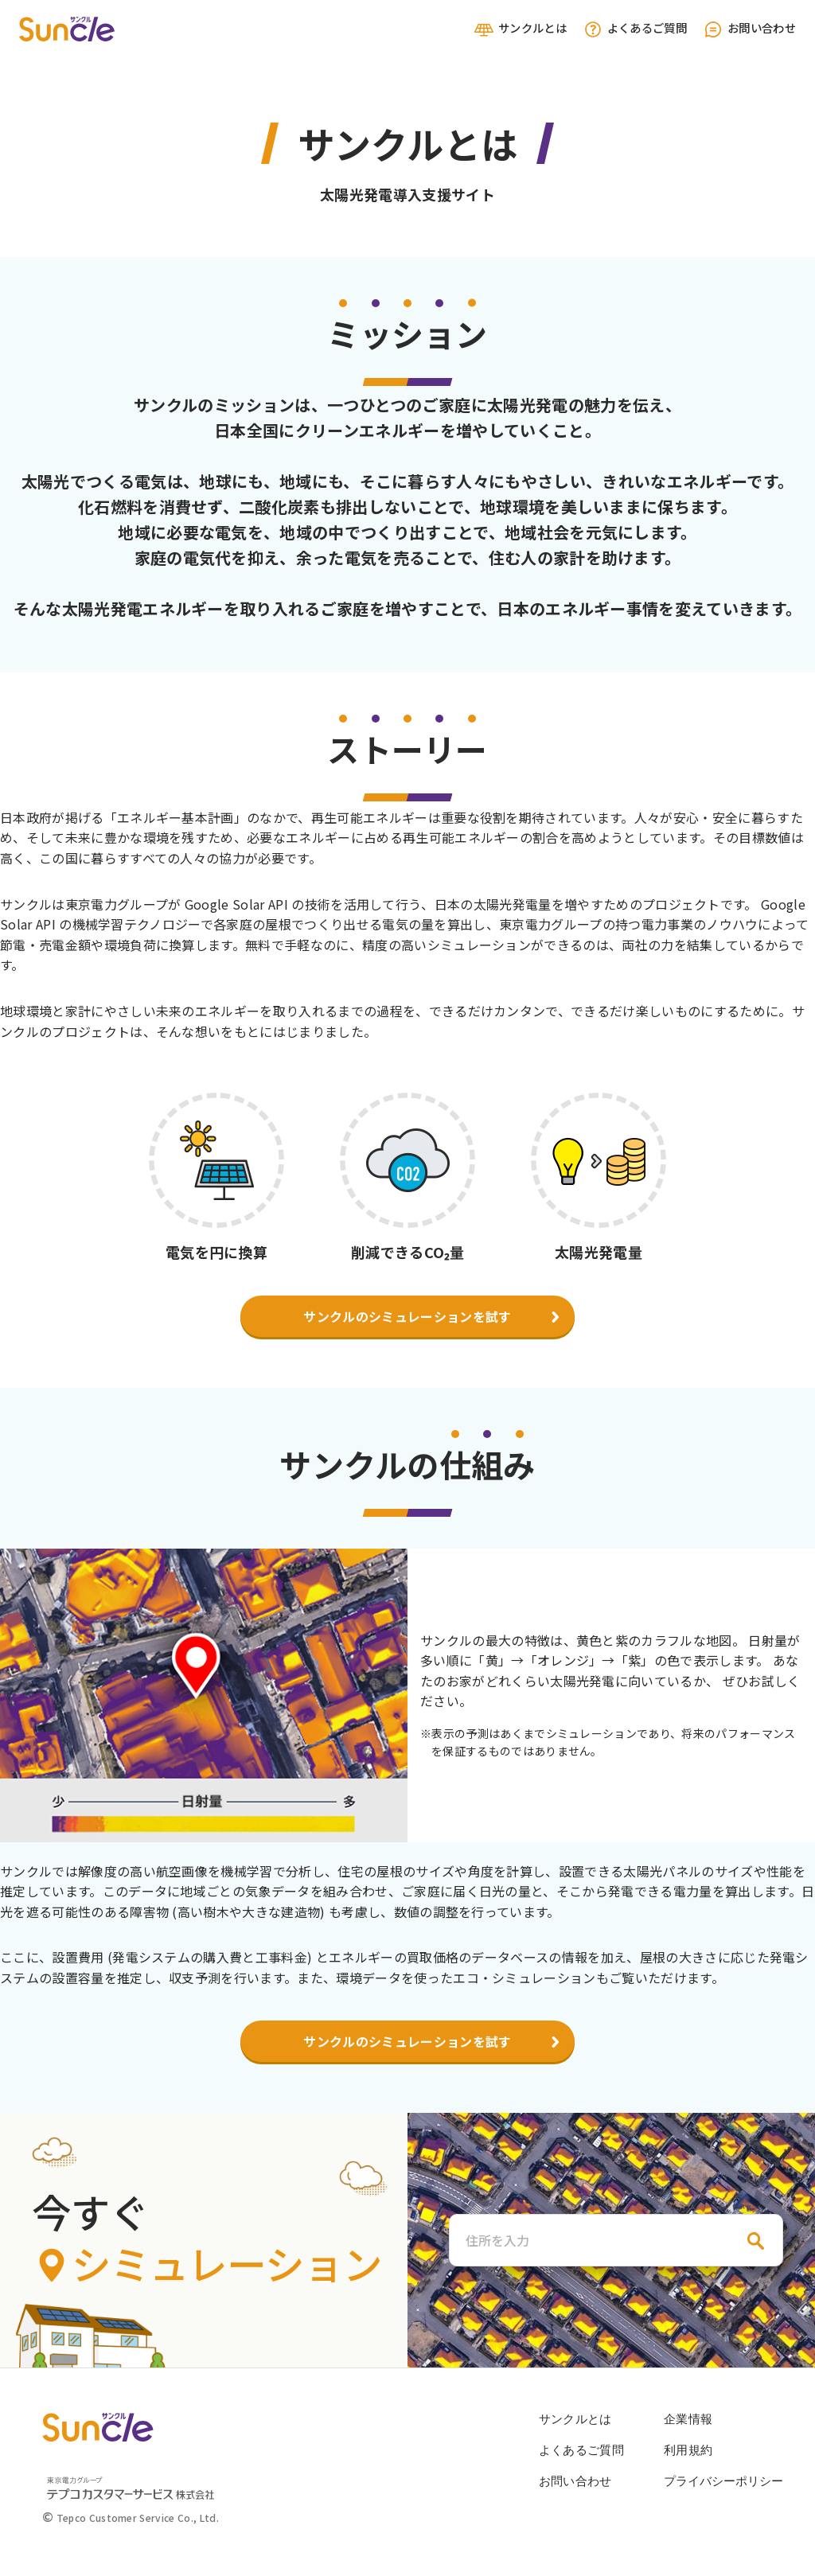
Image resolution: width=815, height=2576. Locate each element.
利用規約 (688, 2450)
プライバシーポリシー (723, 2481)
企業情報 (688, 2419)
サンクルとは (520, 29)
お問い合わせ (749, 29)
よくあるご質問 (635, 29)
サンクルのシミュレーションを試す (407, 1316)
